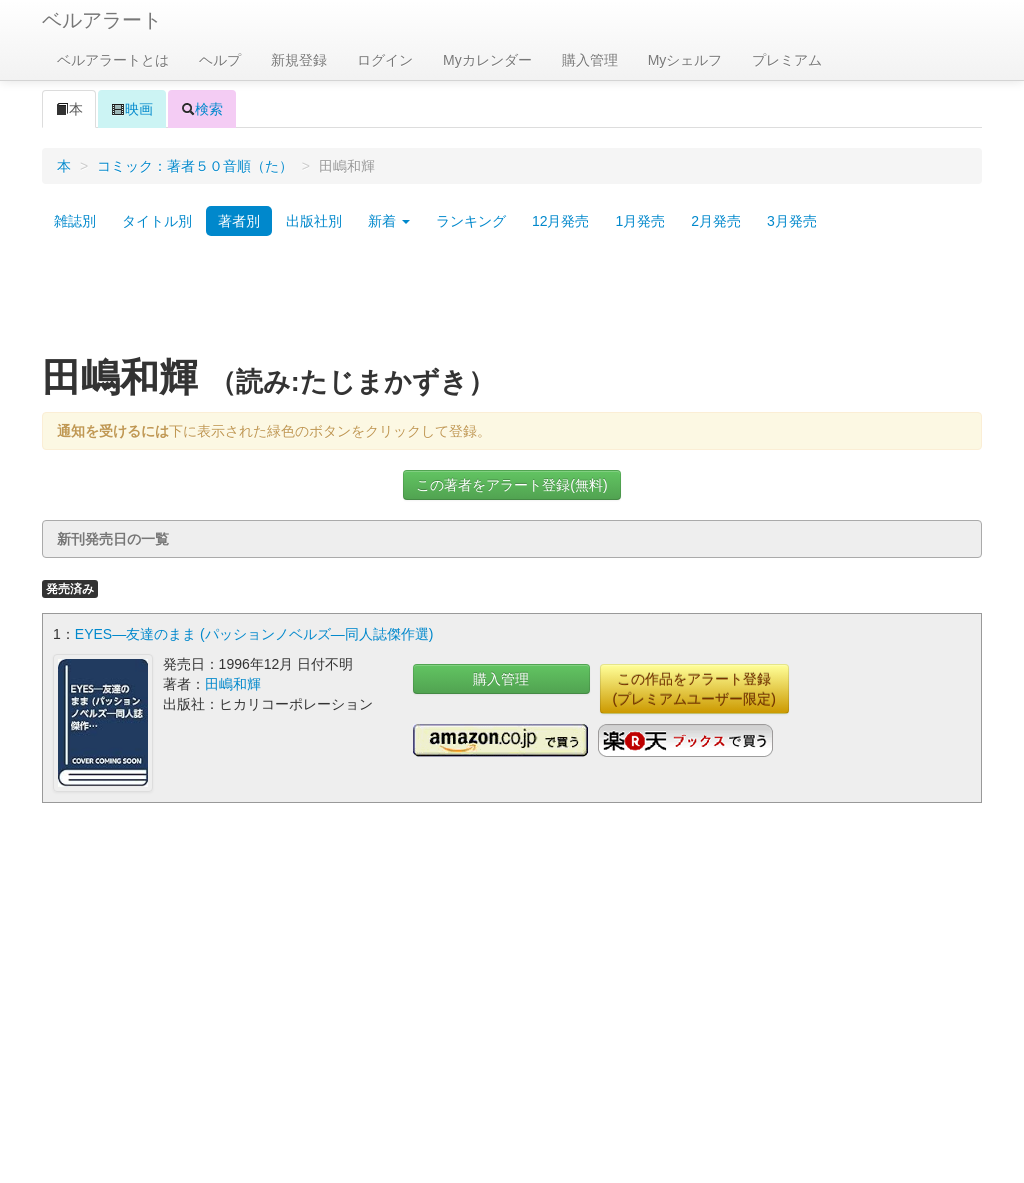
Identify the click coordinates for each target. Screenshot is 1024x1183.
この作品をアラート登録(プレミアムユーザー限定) (694, 689)
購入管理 (590, 60)
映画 (132, 109)
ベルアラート (102, 20)
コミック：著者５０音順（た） (195, 166)
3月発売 (792, 221)
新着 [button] (389, 221)
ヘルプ (220, 60)
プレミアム (787, 60)
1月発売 (640, 221)
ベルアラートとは (113, 60)
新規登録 (299, 60)
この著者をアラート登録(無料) (511, 485)
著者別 (239, 221)
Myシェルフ (685, 60)
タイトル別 (157, 221)
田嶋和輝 (233, 684)
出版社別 (314, 221)
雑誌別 (75, 221)
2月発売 (716, 221)
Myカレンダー (487, 60)
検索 (202, 109)
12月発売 (561, 221)
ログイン (385, 60)
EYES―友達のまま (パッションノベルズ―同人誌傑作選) (254, 634)
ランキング (471, 221)
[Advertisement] (512, 303)
